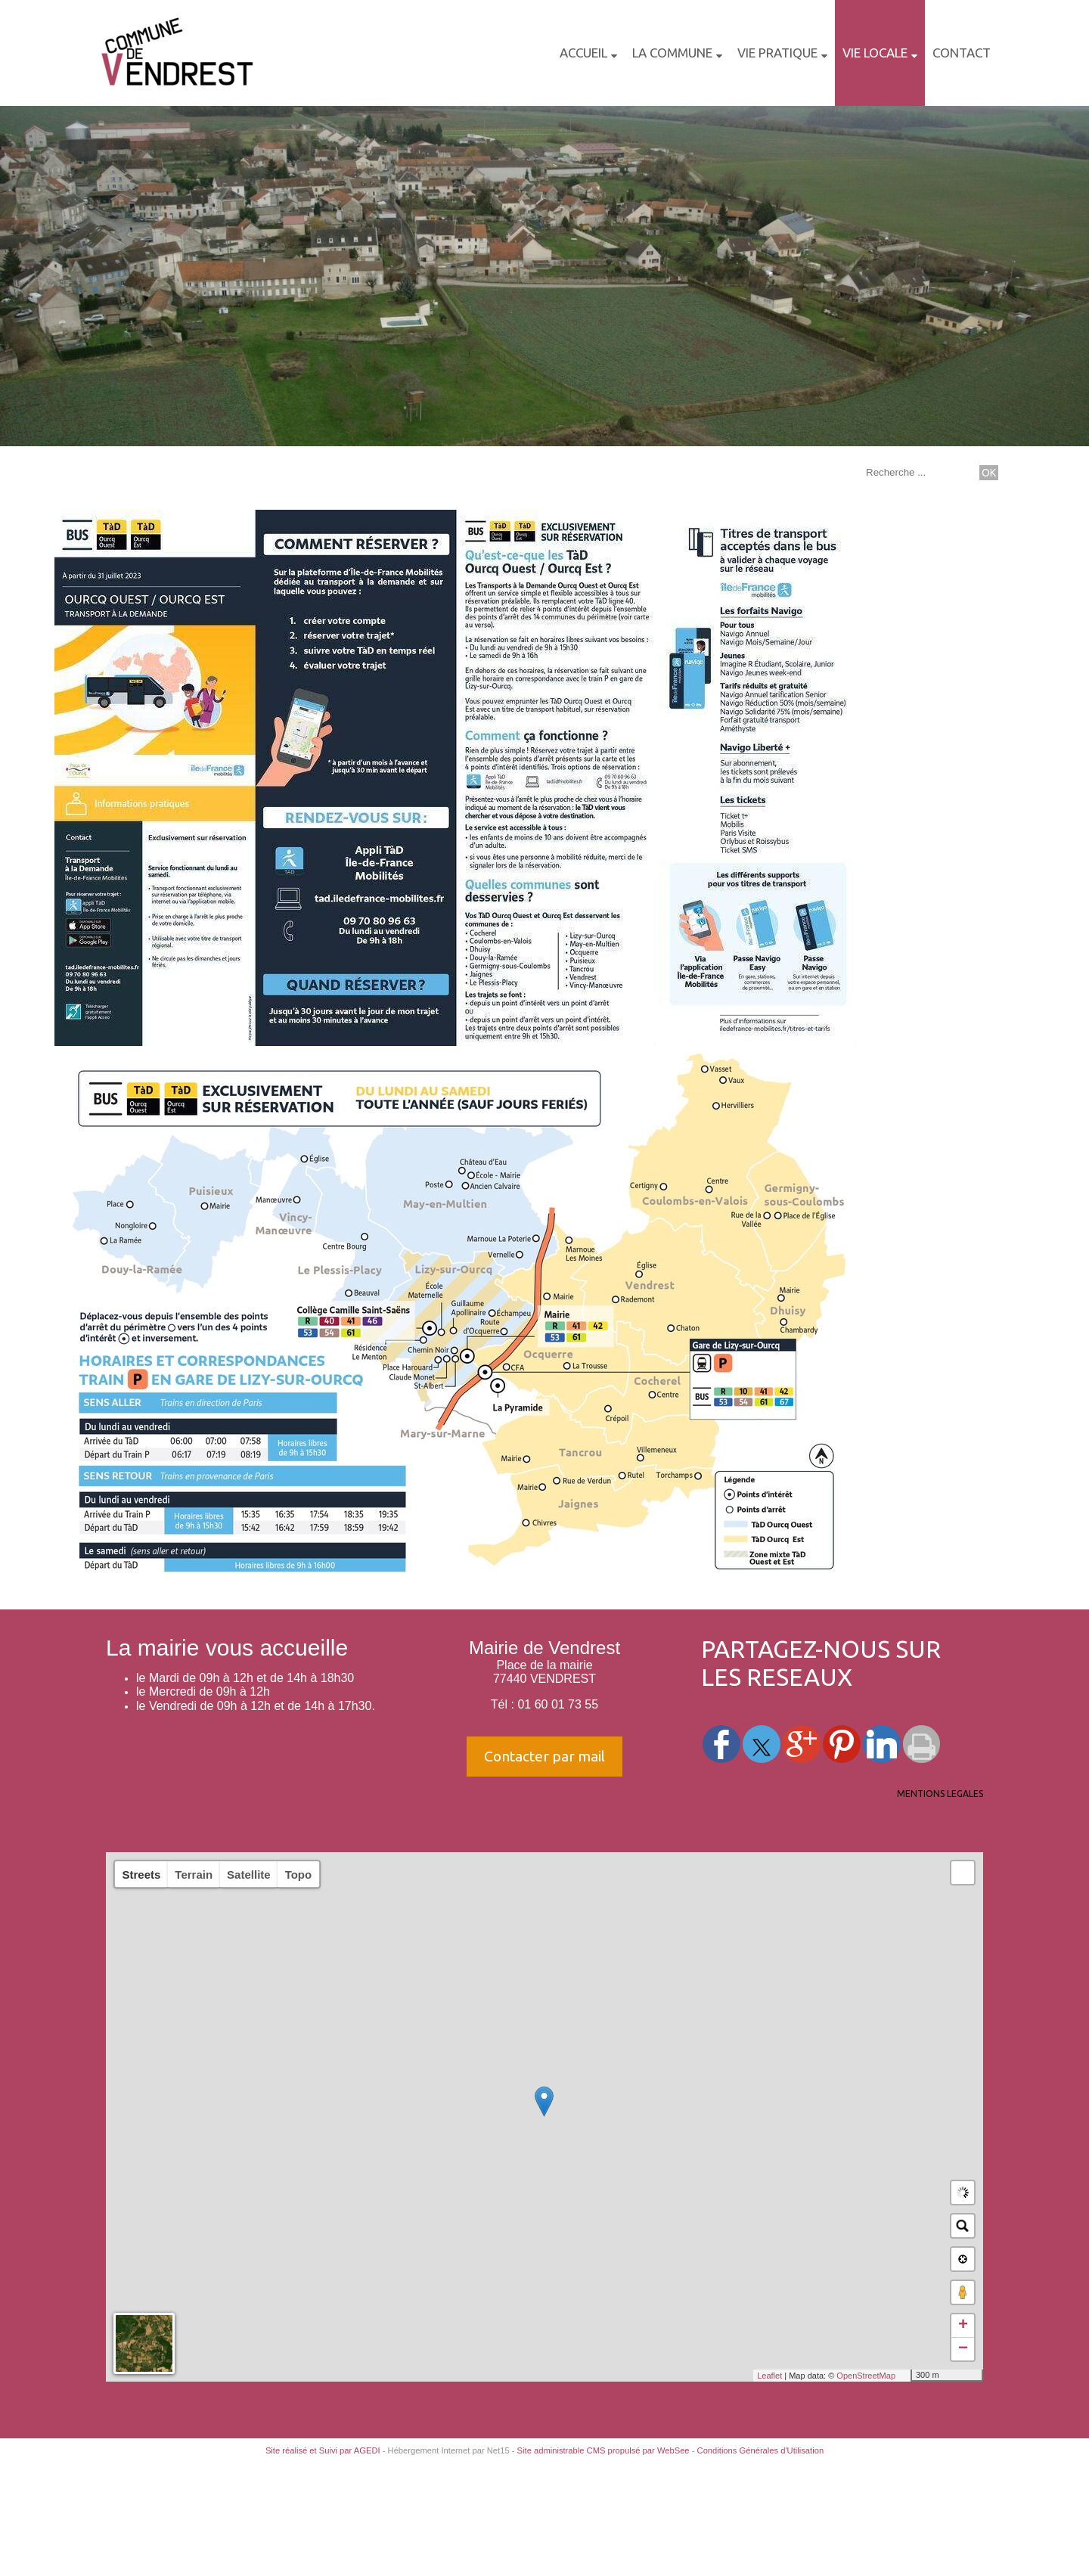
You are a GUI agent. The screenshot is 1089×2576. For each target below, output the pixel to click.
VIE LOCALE (875, 52)
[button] (962, 1872)
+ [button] (963, 2325)
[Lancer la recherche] (988, 472)
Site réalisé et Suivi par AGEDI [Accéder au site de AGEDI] (322, 2450)
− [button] (963, 2349)
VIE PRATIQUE (777, 52)
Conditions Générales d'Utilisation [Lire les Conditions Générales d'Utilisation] (760, 2450)
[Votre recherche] (919, 472)
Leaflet (769, 2375)
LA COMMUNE (672, 52)
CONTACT (961, 52)
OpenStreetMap (865, 2375)
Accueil (583, 52)
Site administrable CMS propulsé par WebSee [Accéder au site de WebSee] (603, 2450)
